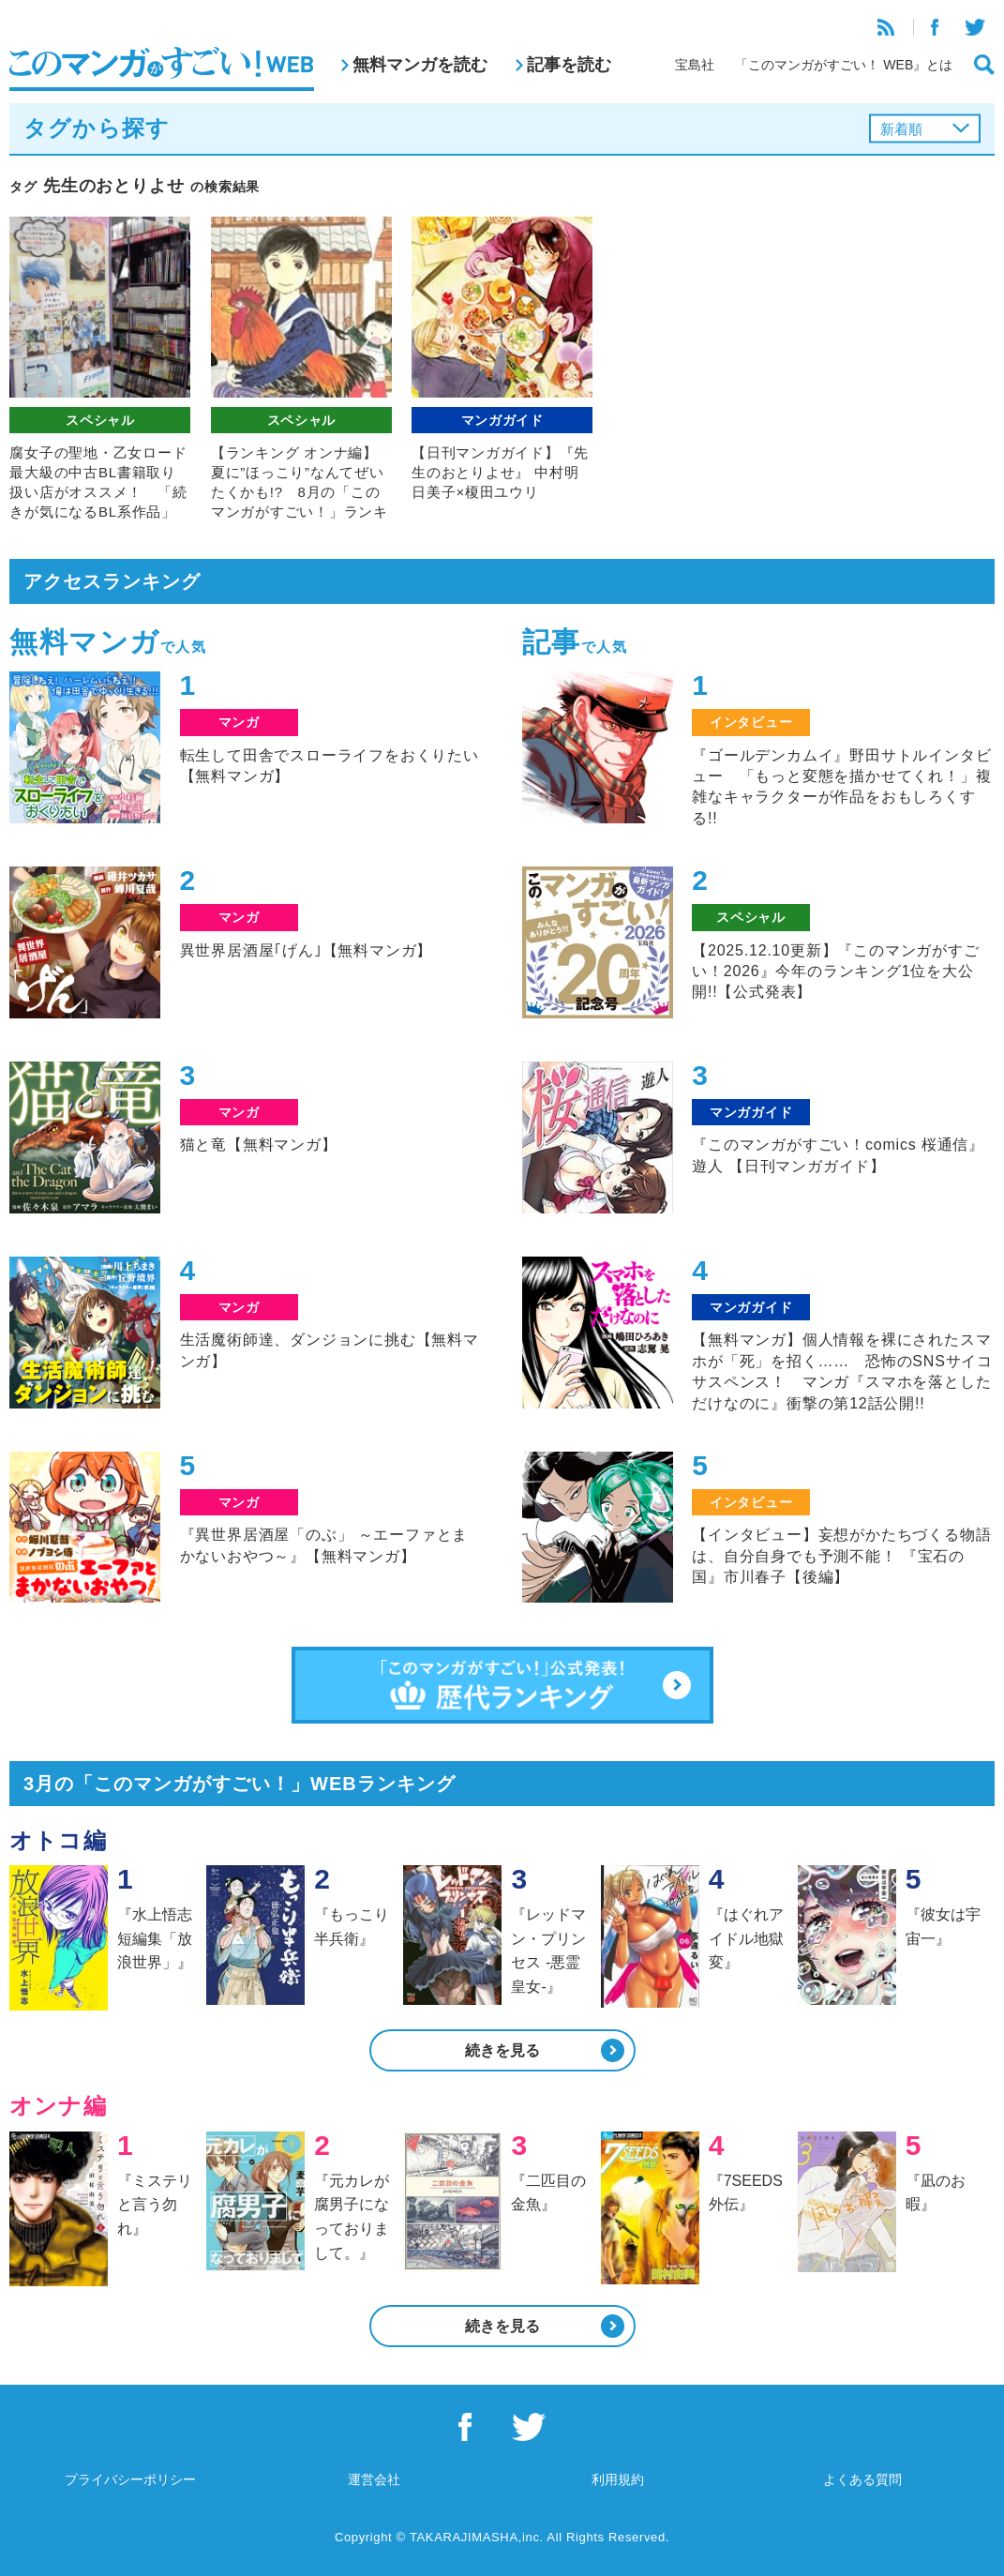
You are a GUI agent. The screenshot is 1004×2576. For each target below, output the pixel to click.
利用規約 (618, 2479)
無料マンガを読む (419, 64)
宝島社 (694, 64)
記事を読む (569, 64)
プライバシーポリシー (130, 2479)
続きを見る (502, 2050)
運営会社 (374, 2479)
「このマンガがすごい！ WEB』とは (843, 64)
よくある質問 (862, 2479)
